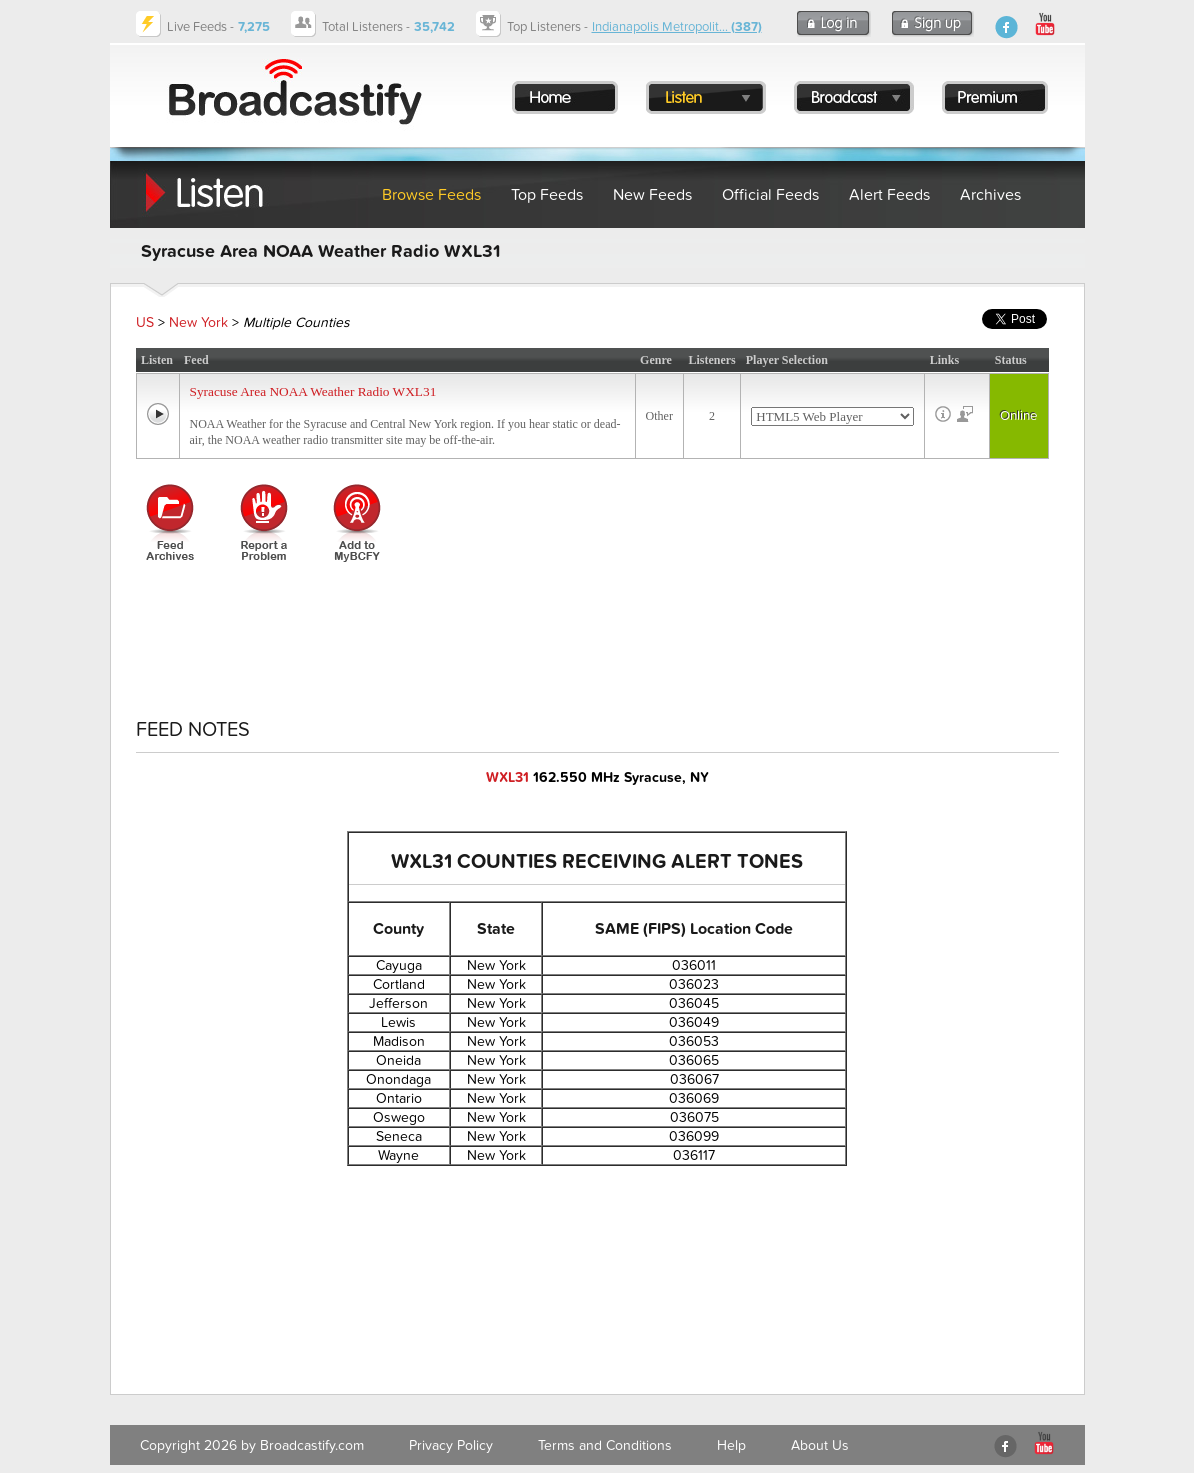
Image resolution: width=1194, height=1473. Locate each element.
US (145, 322)
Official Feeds (770, 195)
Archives (990, 195)
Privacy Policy (451, 1445)
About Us (820, 1445)
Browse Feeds (431, 195)
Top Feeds (547, 195)
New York (198, 322)
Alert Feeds (889, 195)
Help (731, 1445)
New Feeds (652, 195)
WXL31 (507, 777)
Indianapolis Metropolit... (677, 27)
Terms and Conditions (605, 1445)
